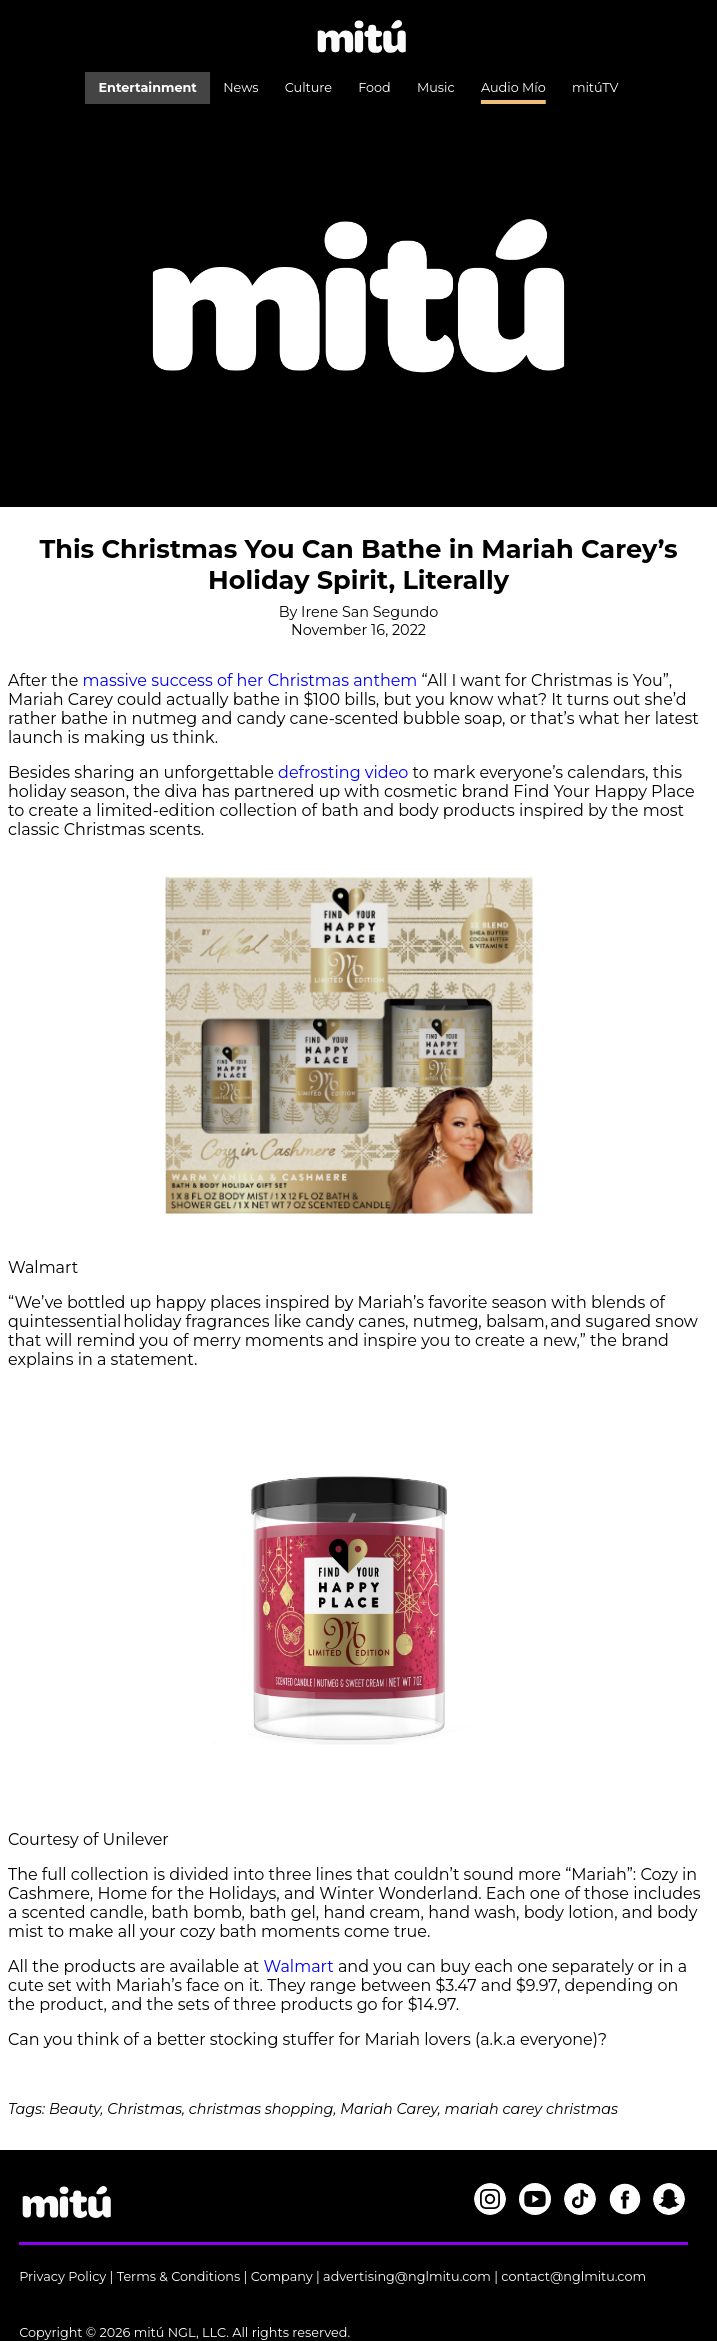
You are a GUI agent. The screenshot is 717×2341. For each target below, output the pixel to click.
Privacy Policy (62, 2276)
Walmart (301, 1966)
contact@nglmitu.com (573, 2276)
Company (282, 2276)
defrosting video (343, 772)
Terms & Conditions (179, 2276)
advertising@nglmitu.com (407, 2276)
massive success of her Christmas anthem (250, 680)
